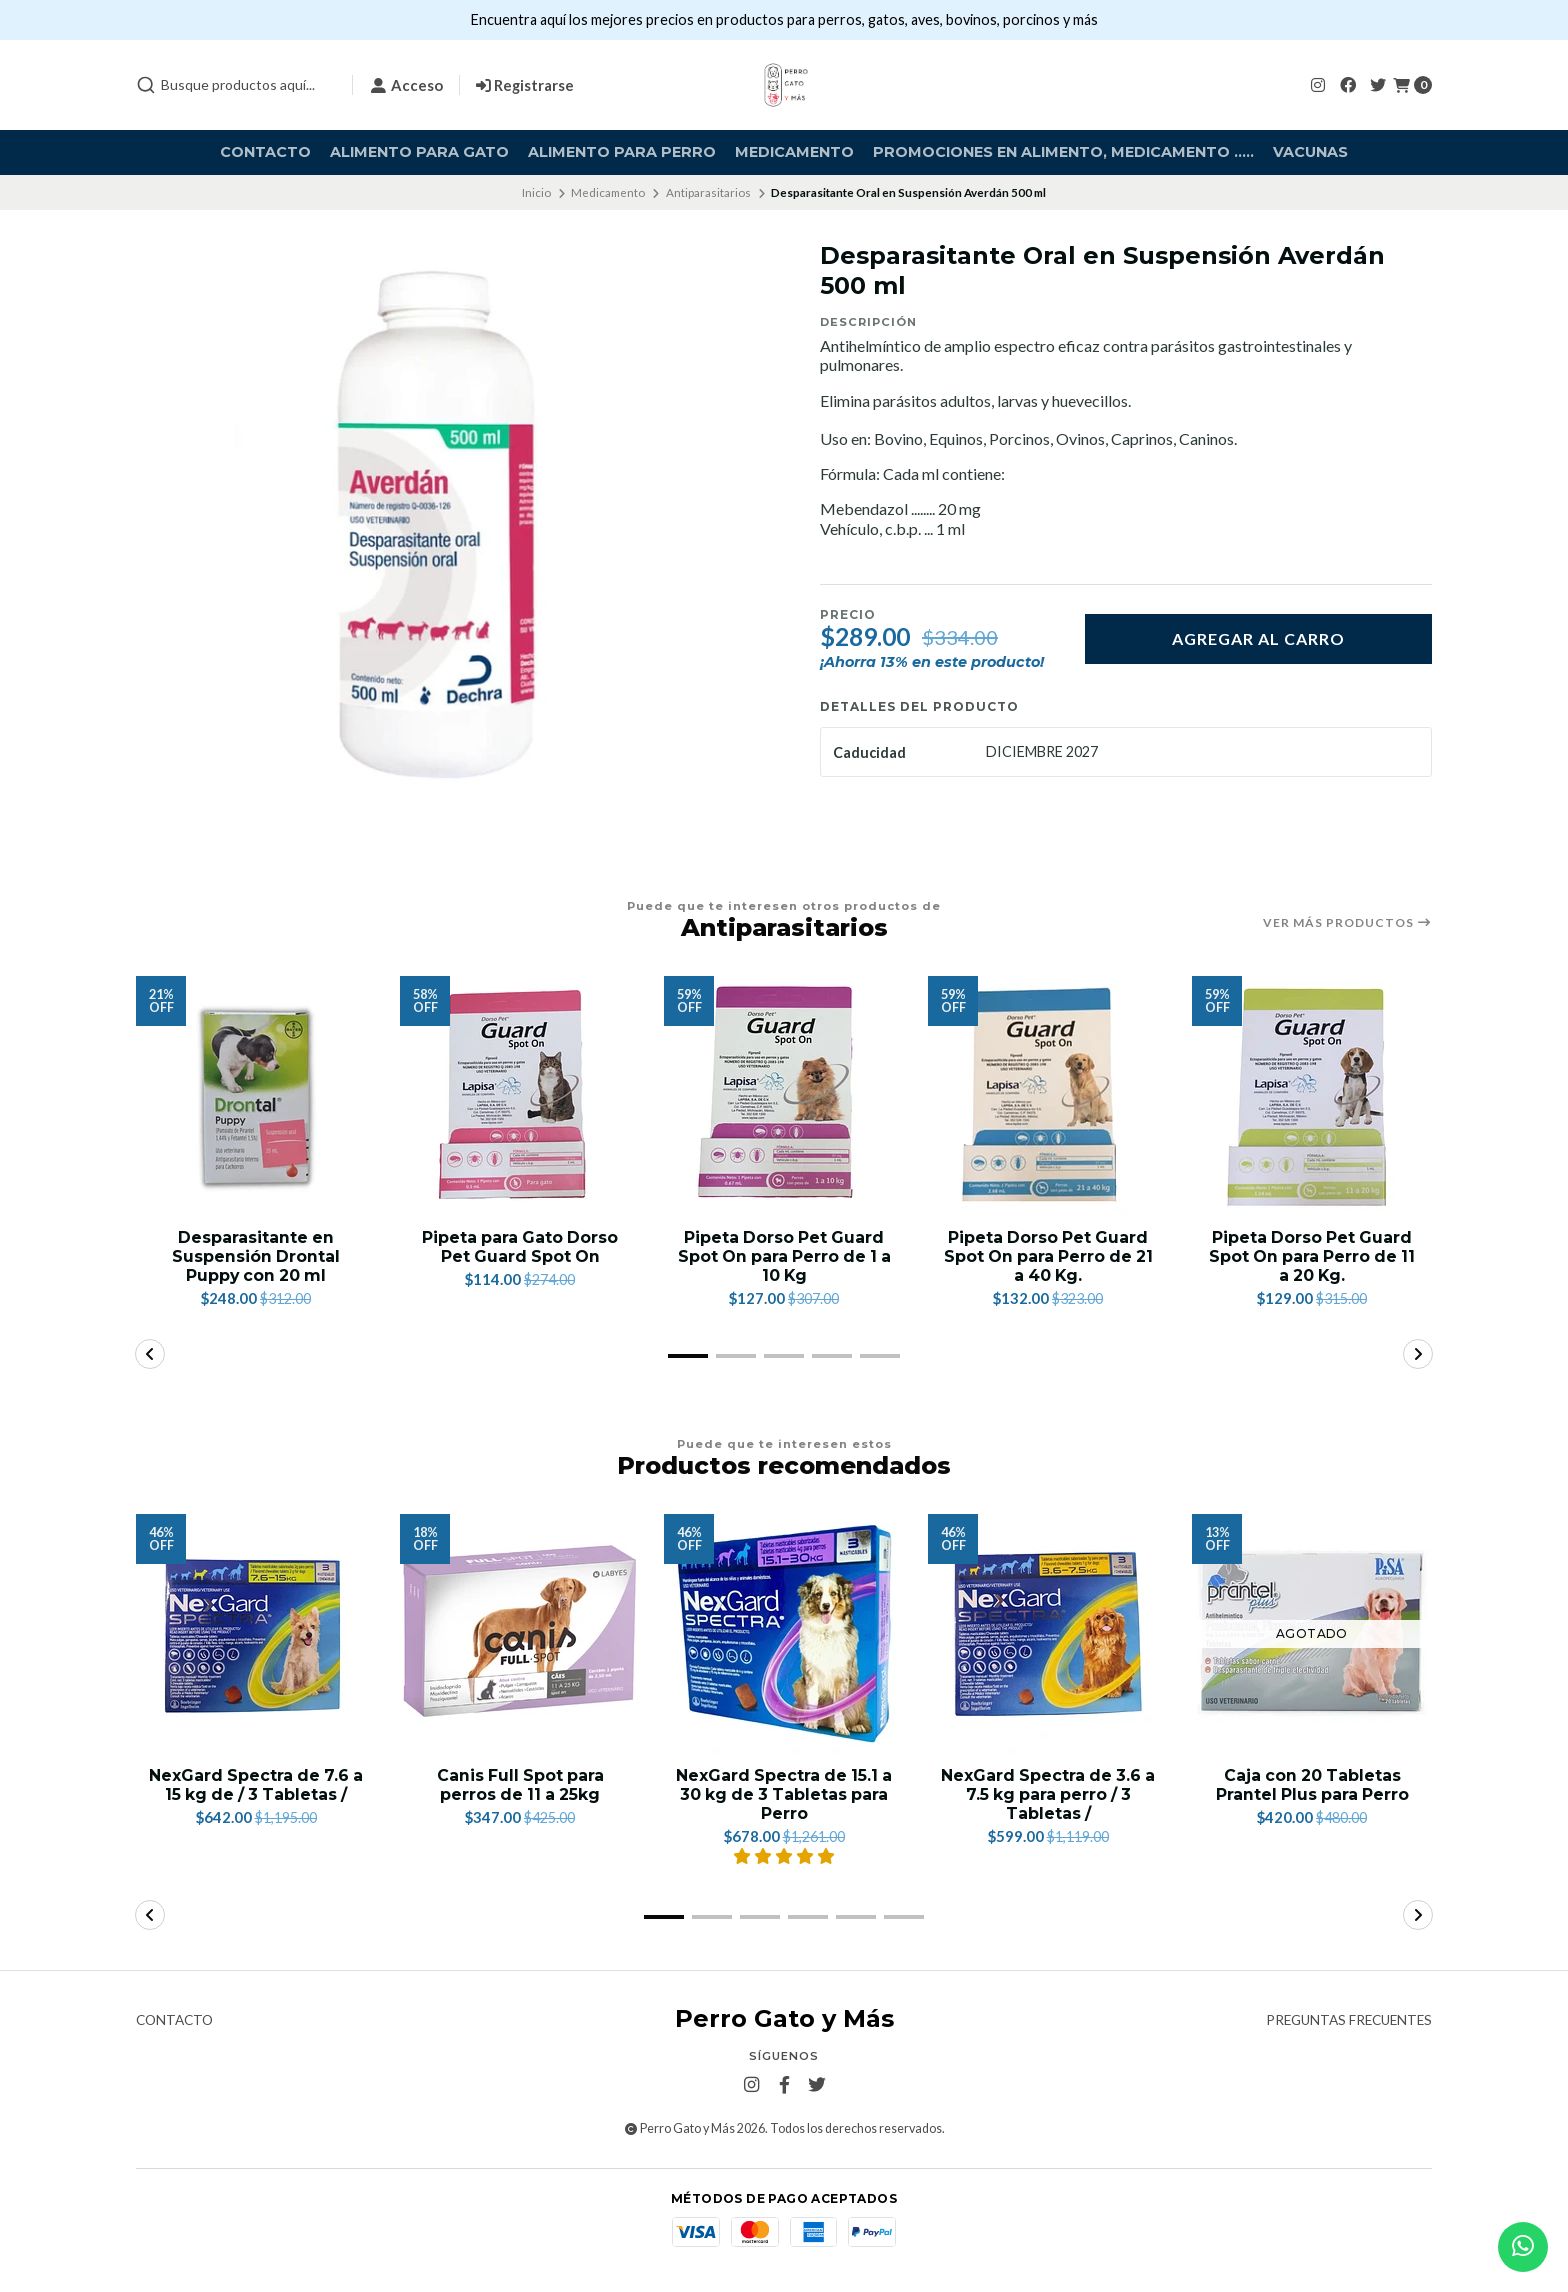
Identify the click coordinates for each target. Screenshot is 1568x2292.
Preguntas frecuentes (1349, 2022)
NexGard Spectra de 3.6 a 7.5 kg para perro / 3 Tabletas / (1048, 1794)
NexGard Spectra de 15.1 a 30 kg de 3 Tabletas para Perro (784, 1794)
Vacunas (1310, 152)
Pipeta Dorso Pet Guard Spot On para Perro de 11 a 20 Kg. (1312, 1256)
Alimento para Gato (419, 152)
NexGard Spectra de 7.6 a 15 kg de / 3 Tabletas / (256, 1785)
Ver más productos (1347, 923)
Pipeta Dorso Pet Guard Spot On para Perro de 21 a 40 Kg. (1048, 1256)
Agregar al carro (1258, 638)
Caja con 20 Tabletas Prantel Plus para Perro (1312, 1785)
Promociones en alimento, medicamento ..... (1063, 152)
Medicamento (794, 152)
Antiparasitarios (708, 192)
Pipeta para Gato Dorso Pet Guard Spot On (520, 1247)
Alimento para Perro (622, 152)
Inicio (536, 192)
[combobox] (236, 85)
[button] (688, 1356)
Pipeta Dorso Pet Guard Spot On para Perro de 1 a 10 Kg (784, 1256)
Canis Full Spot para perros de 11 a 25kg (520, 1785)
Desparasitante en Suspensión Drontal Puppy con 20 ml (256, 1256)
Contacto (265, 152)
